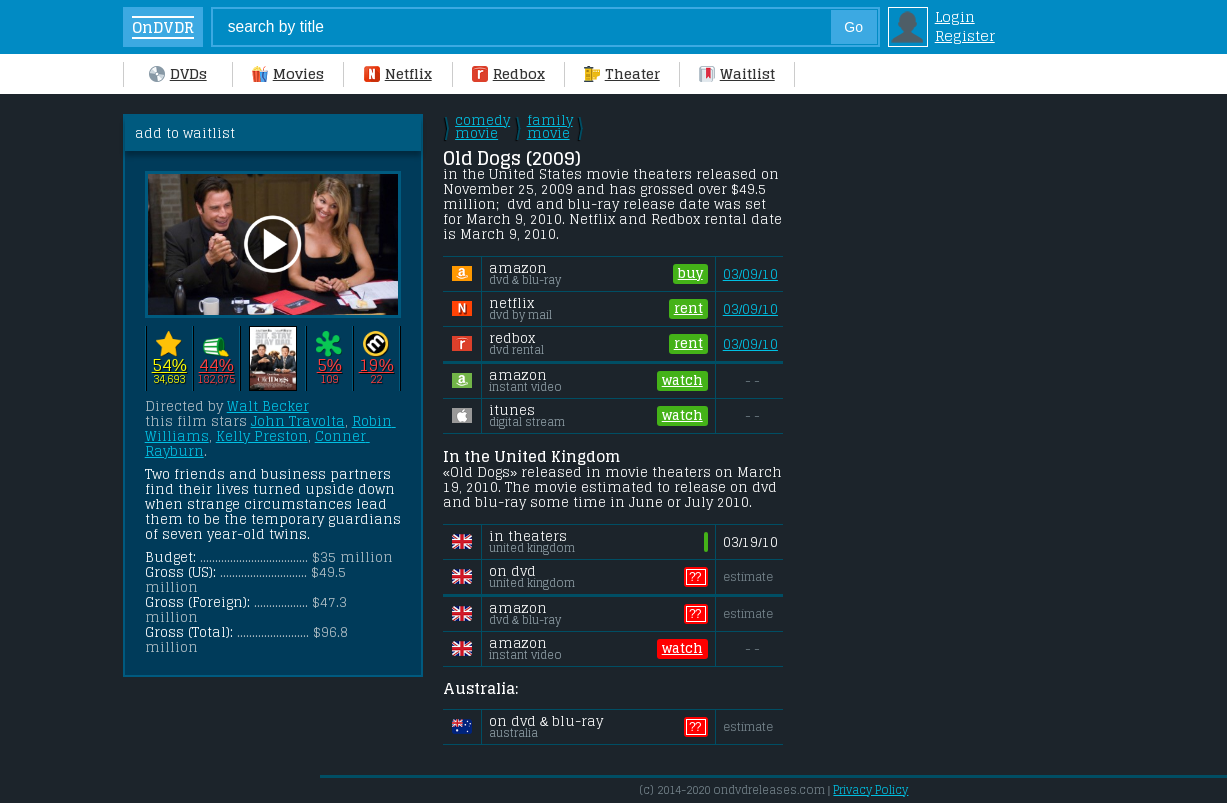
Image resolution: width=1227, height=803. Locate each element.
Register (965, 35)
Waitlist (737, 73)
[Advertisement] (958, 414)
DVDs (178, 73)
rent (688, 309)
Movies (288, 73)
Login (955, 16)
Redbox (508, 73)
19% (376, 364)
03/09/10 (750, 274)
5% (329, 364)
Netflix (398, 73)
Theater (622, 73)
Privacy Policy (870, 790)
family (550, 127)
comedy (482, 127)
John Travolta (298, 421)
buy (690, 274)
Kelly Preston (262, 436)
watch (682, 381)
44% (216, 364)
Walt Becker (268, 406)
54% (169, 364)
